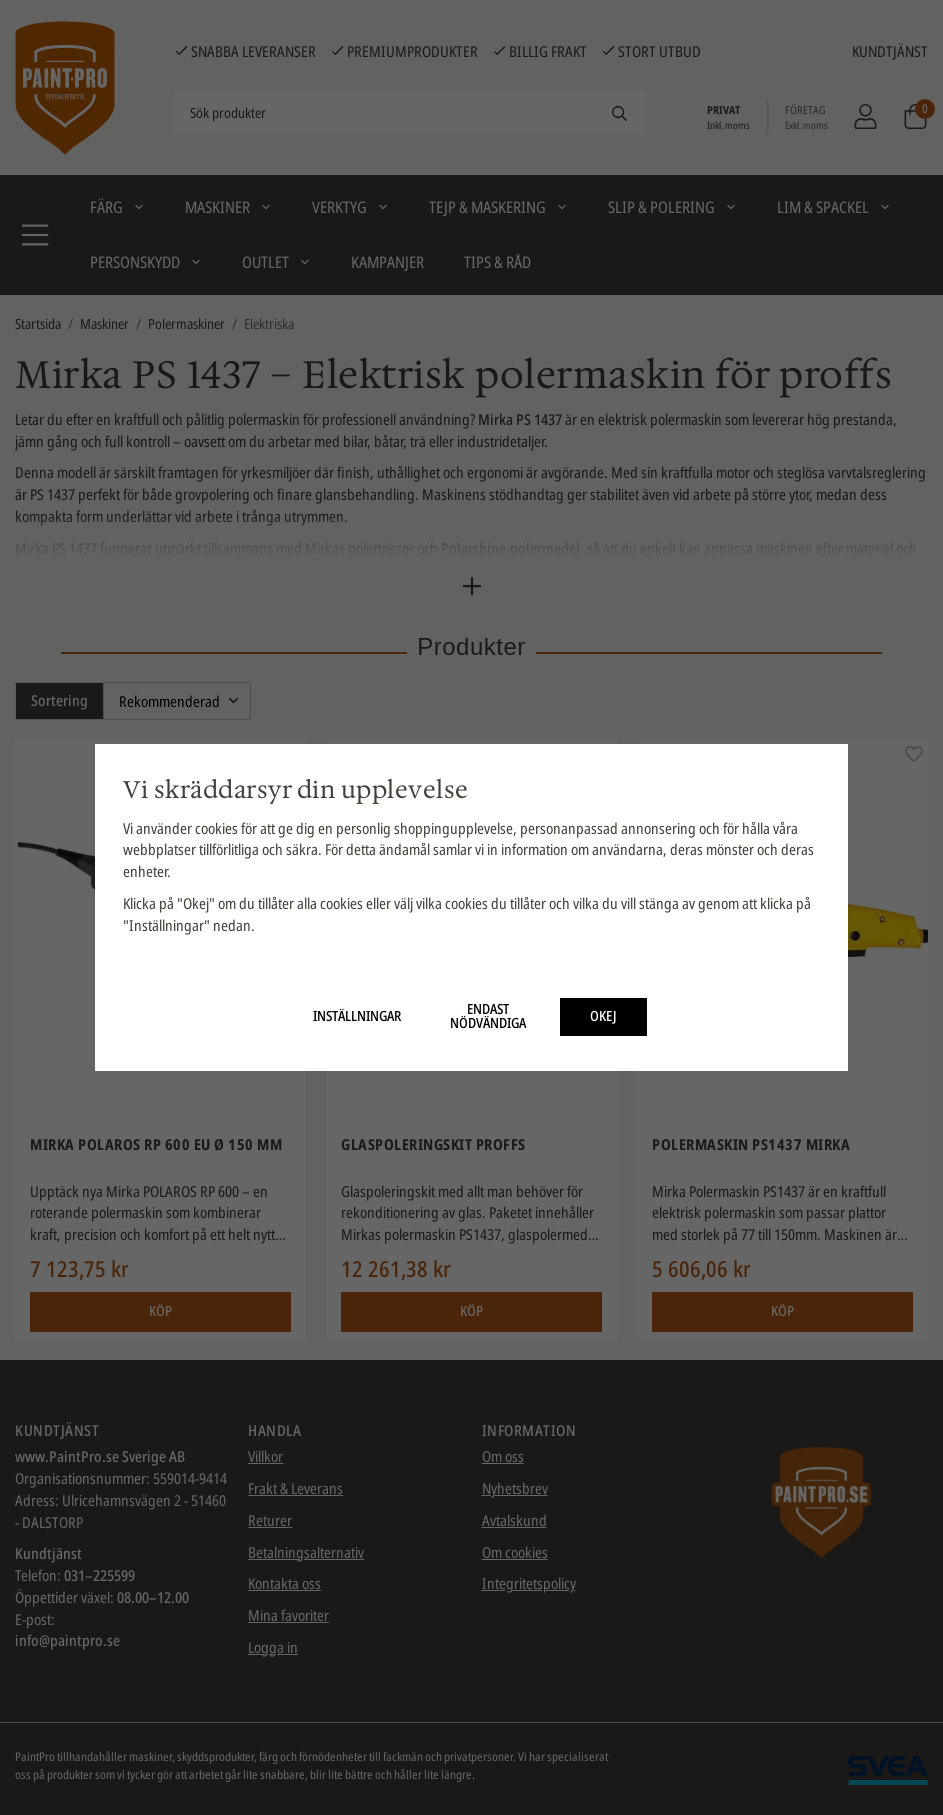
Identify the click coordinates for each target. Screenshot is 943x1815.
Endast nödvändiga (488, 1016)
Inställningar (357, 1016)
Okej (603, 1016)
